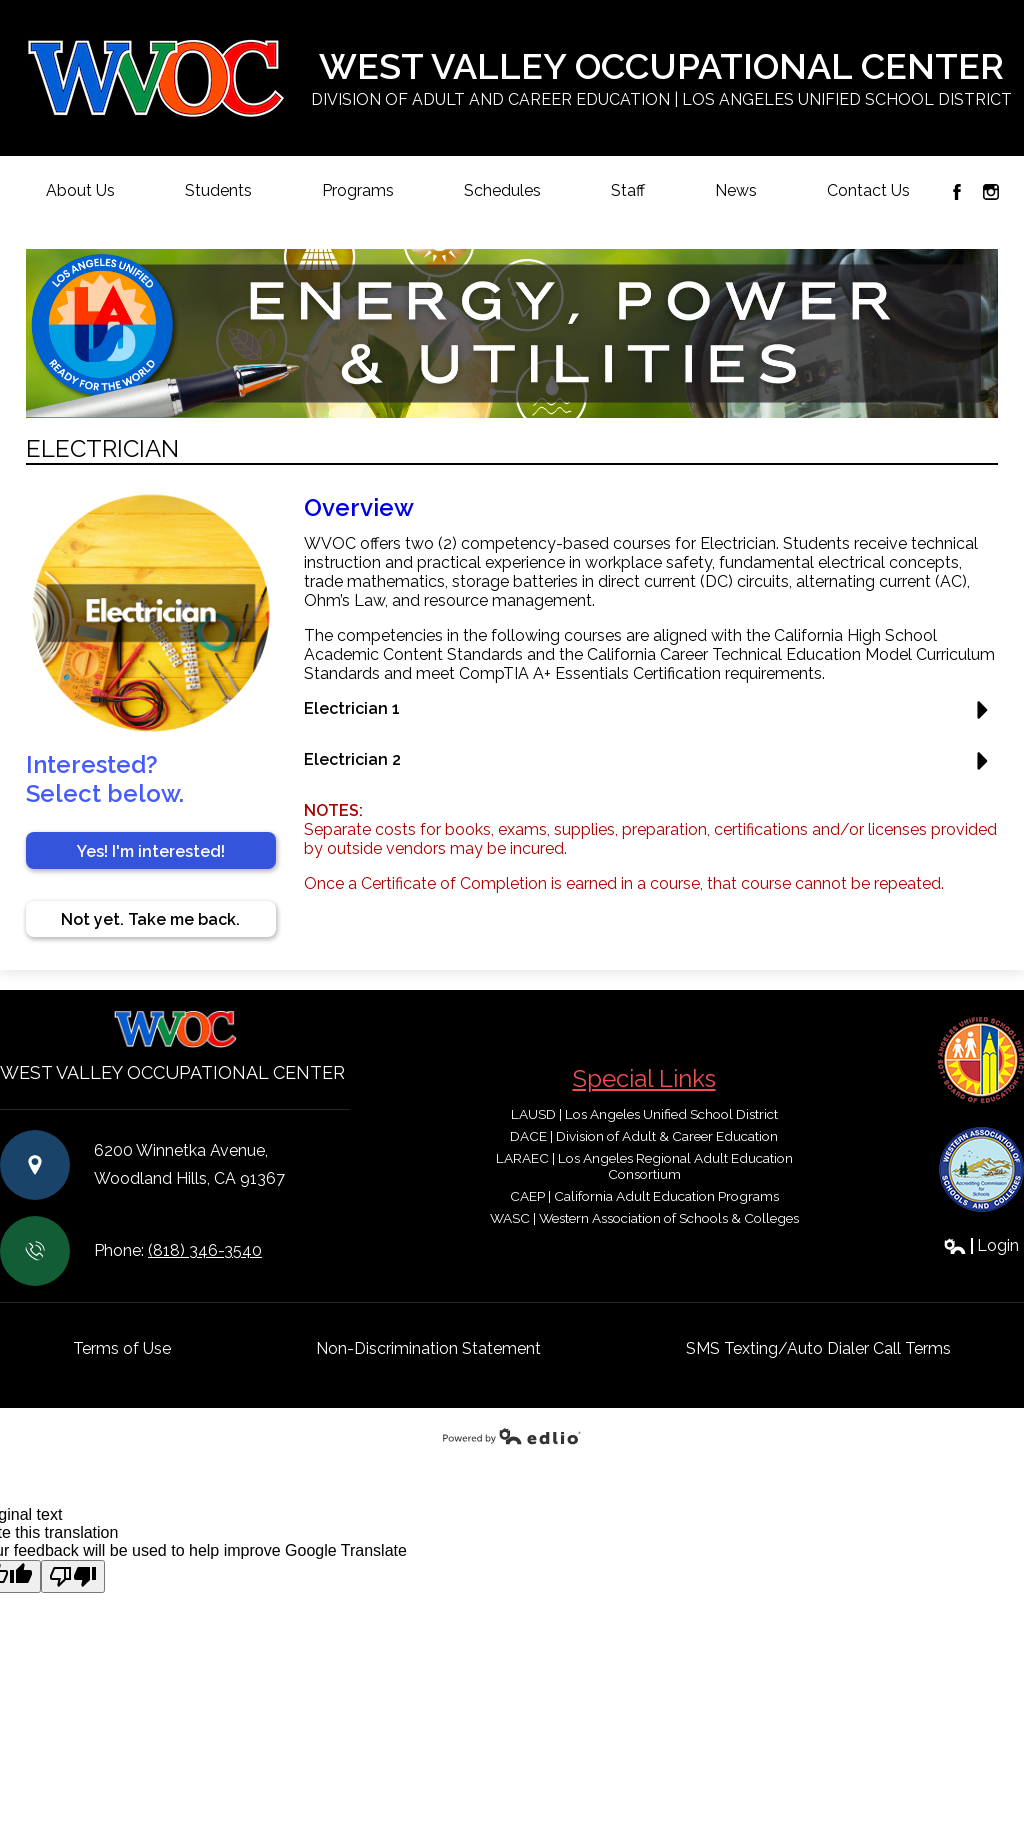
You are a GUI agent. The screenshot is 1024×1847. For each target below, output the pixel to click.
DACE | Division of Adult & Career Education (644, 1136)
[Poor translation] (73, 1576)
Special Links (644, 1078)
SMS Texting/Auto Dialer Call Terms (818, 1348)
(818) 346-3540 (205, 1250)
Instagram (991, 192)
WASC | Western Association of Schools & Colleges (644, 1218)
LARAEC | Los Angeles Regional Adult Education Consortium (644, 1166)
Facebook (957, 192)
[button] (651, 716)
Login (981, 1245)
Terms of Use (122, 1348)
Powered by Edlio (512, 1436)
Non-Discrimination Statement (428, 1348)
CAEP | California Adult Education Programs (644, 1196)
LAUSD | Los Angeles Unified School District (644, 1114)
